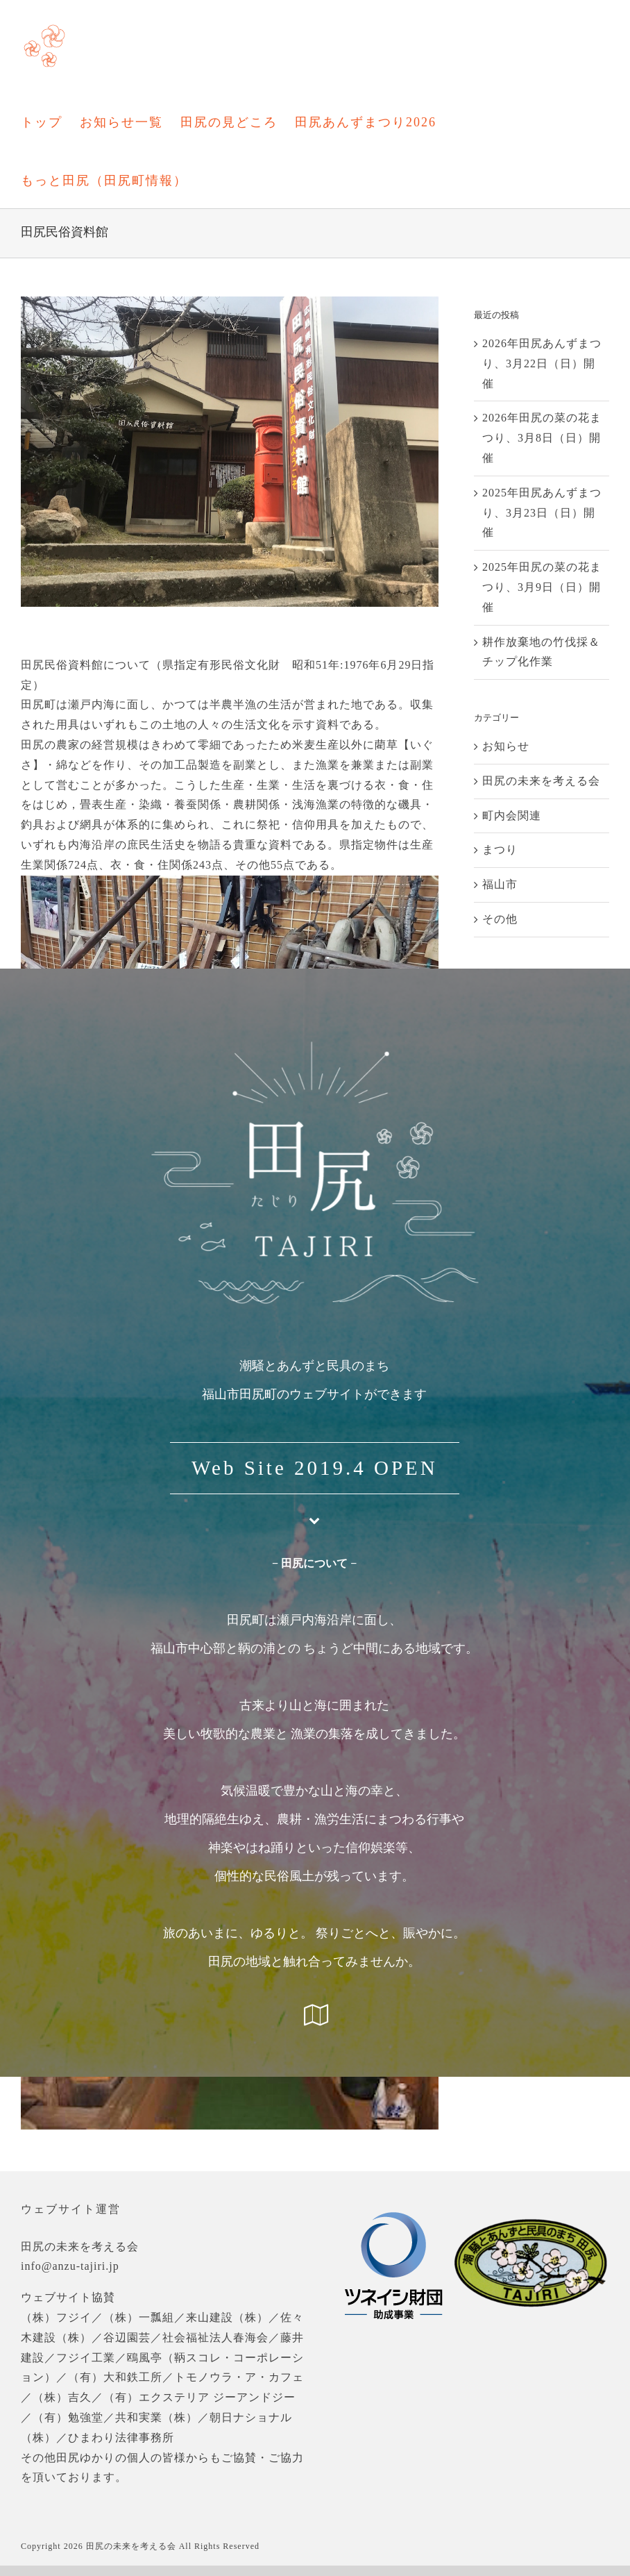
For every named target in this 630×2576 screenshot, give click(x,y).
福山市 (500, 884)
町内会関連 (511, 815)
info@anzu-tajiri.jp (70, 2266)
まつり (500, 849)
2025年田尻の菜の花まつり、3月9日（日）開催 (542, 587)
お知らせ (505, 746)
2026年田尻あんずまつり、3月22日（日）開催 (542, 363)
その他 (500, 919)
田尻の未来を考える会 (541, 781)
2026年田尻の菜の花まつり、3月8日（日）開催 (542, 438)
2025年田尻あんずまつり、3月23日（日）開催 (542, 513)
